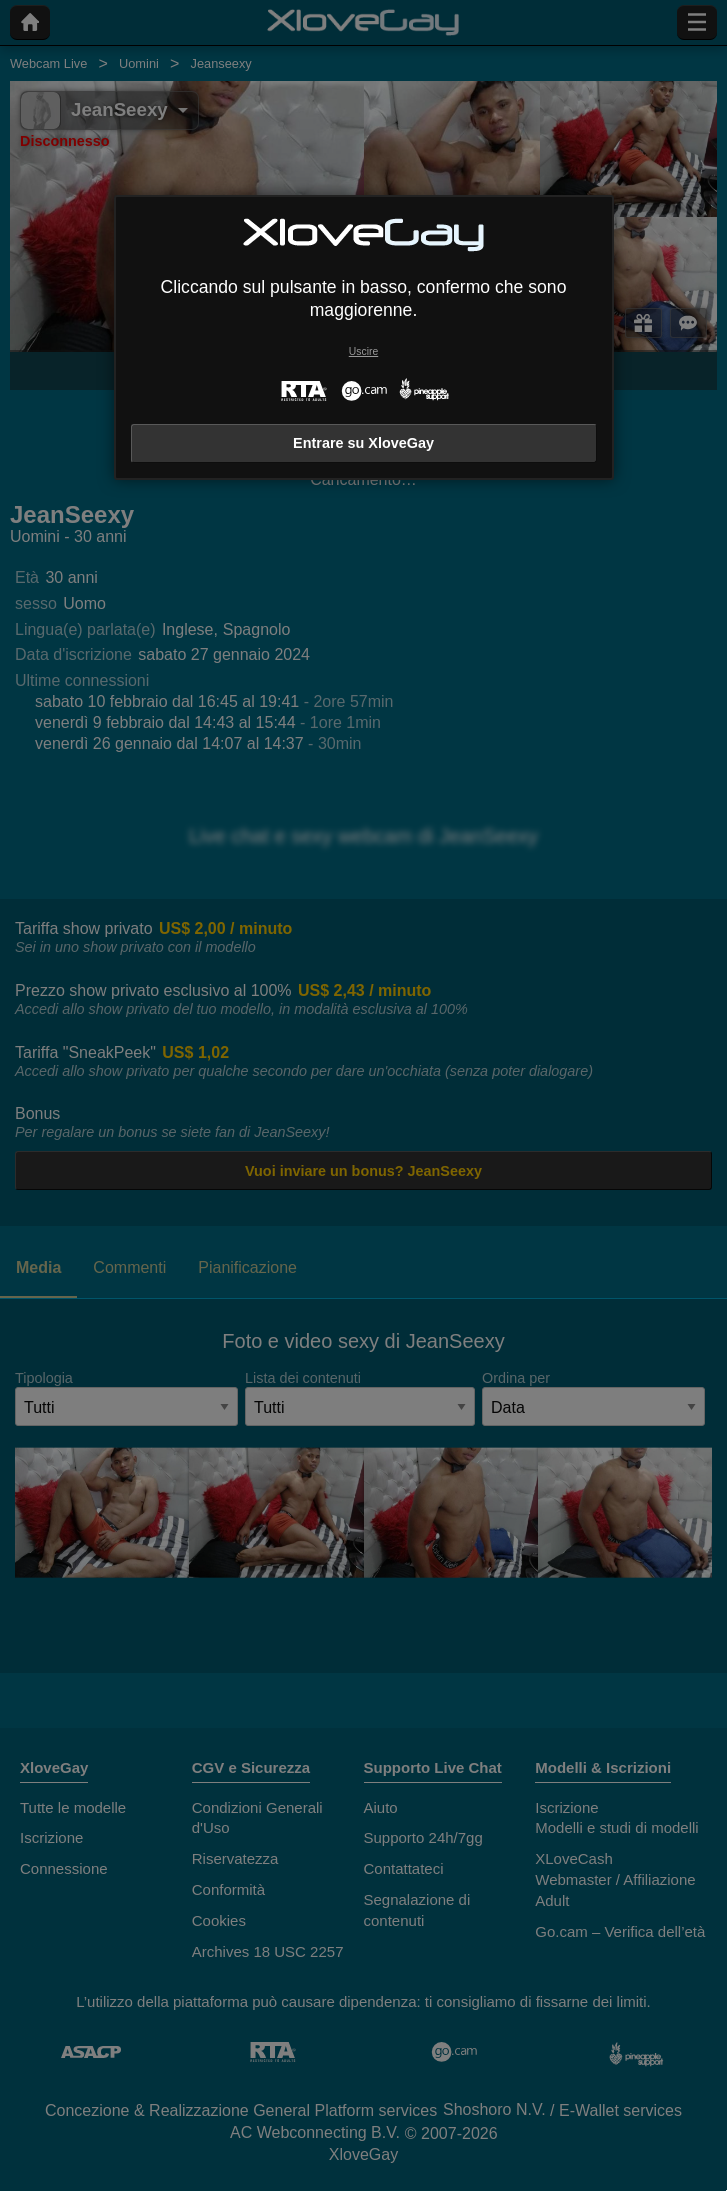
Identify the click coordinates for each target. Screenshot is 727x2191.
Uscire (363, 351)
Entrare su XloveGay (363, 443)
